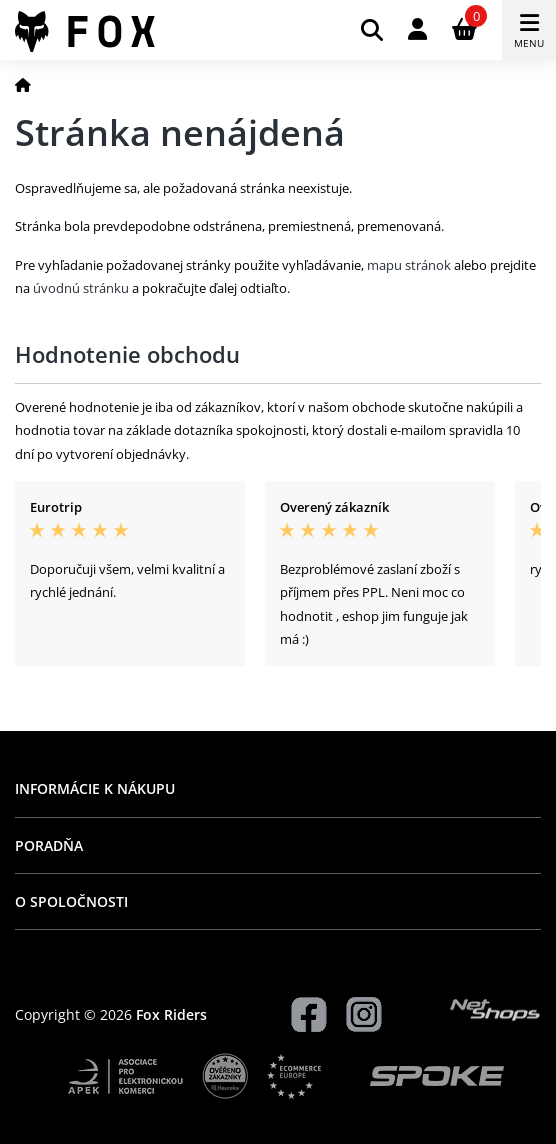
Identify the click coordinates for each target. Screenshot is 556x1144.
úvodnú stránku (81, 288)
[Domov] (23, 84)
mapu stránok (409, 265)
